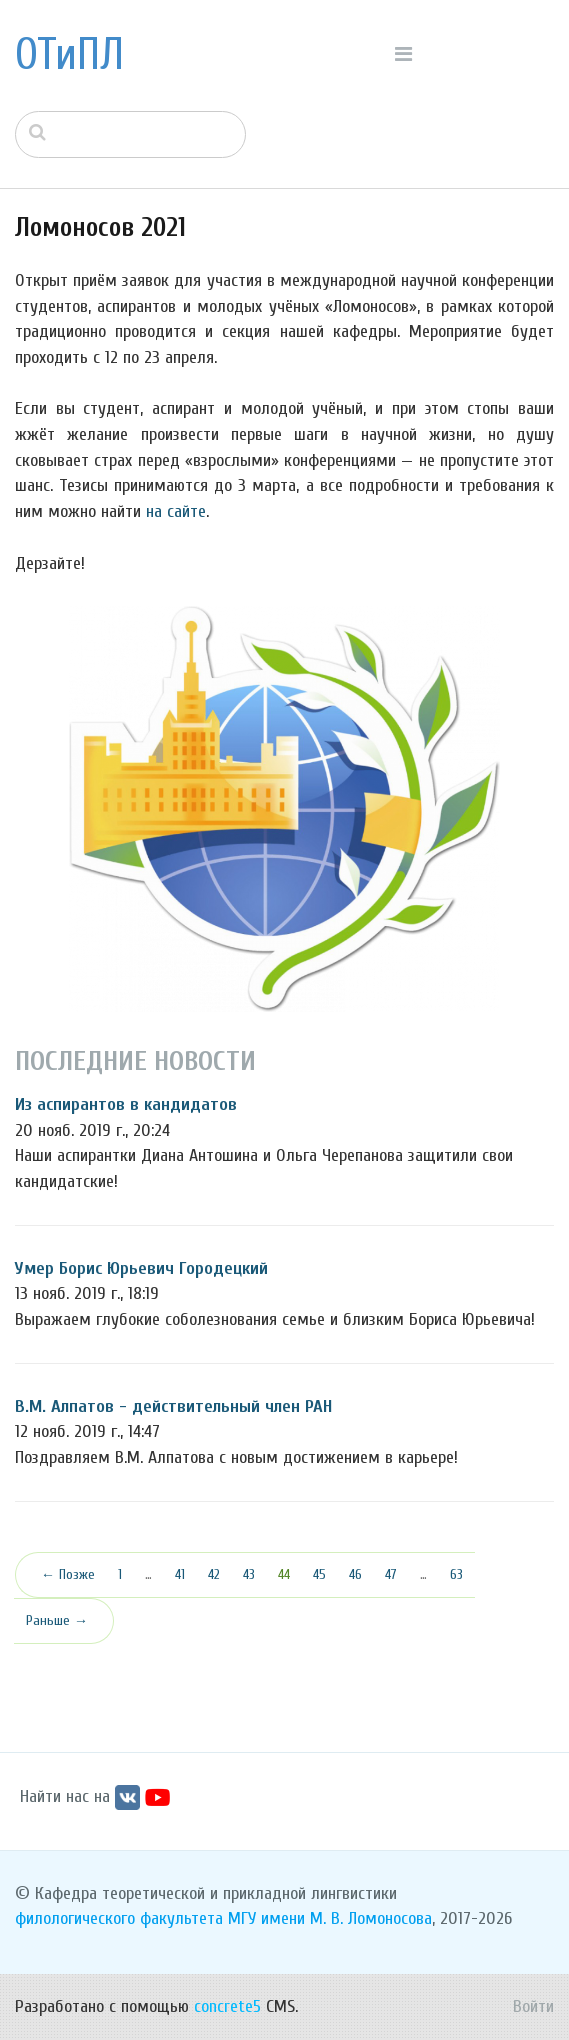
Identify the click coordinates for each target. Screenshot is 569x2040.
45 (319, 1574)
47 (391, 1574)
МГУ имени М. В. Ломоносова (330, 1918)
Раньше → (57, 1620)
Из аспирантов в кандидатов (126, 1104)
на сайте (176, 511)
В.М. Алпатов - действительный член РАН (173, 1406)
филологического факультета (119, 1918)
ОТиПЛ (69, 55)
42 (214, 1574)
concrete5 (227, 2006)
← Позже (68, 1574)
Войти (533, 2006)
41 (180, 1574)
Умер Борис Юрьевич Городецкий (141, 1268)
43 (249, 1574)
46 (355, 1574)
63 (456, 1574)
